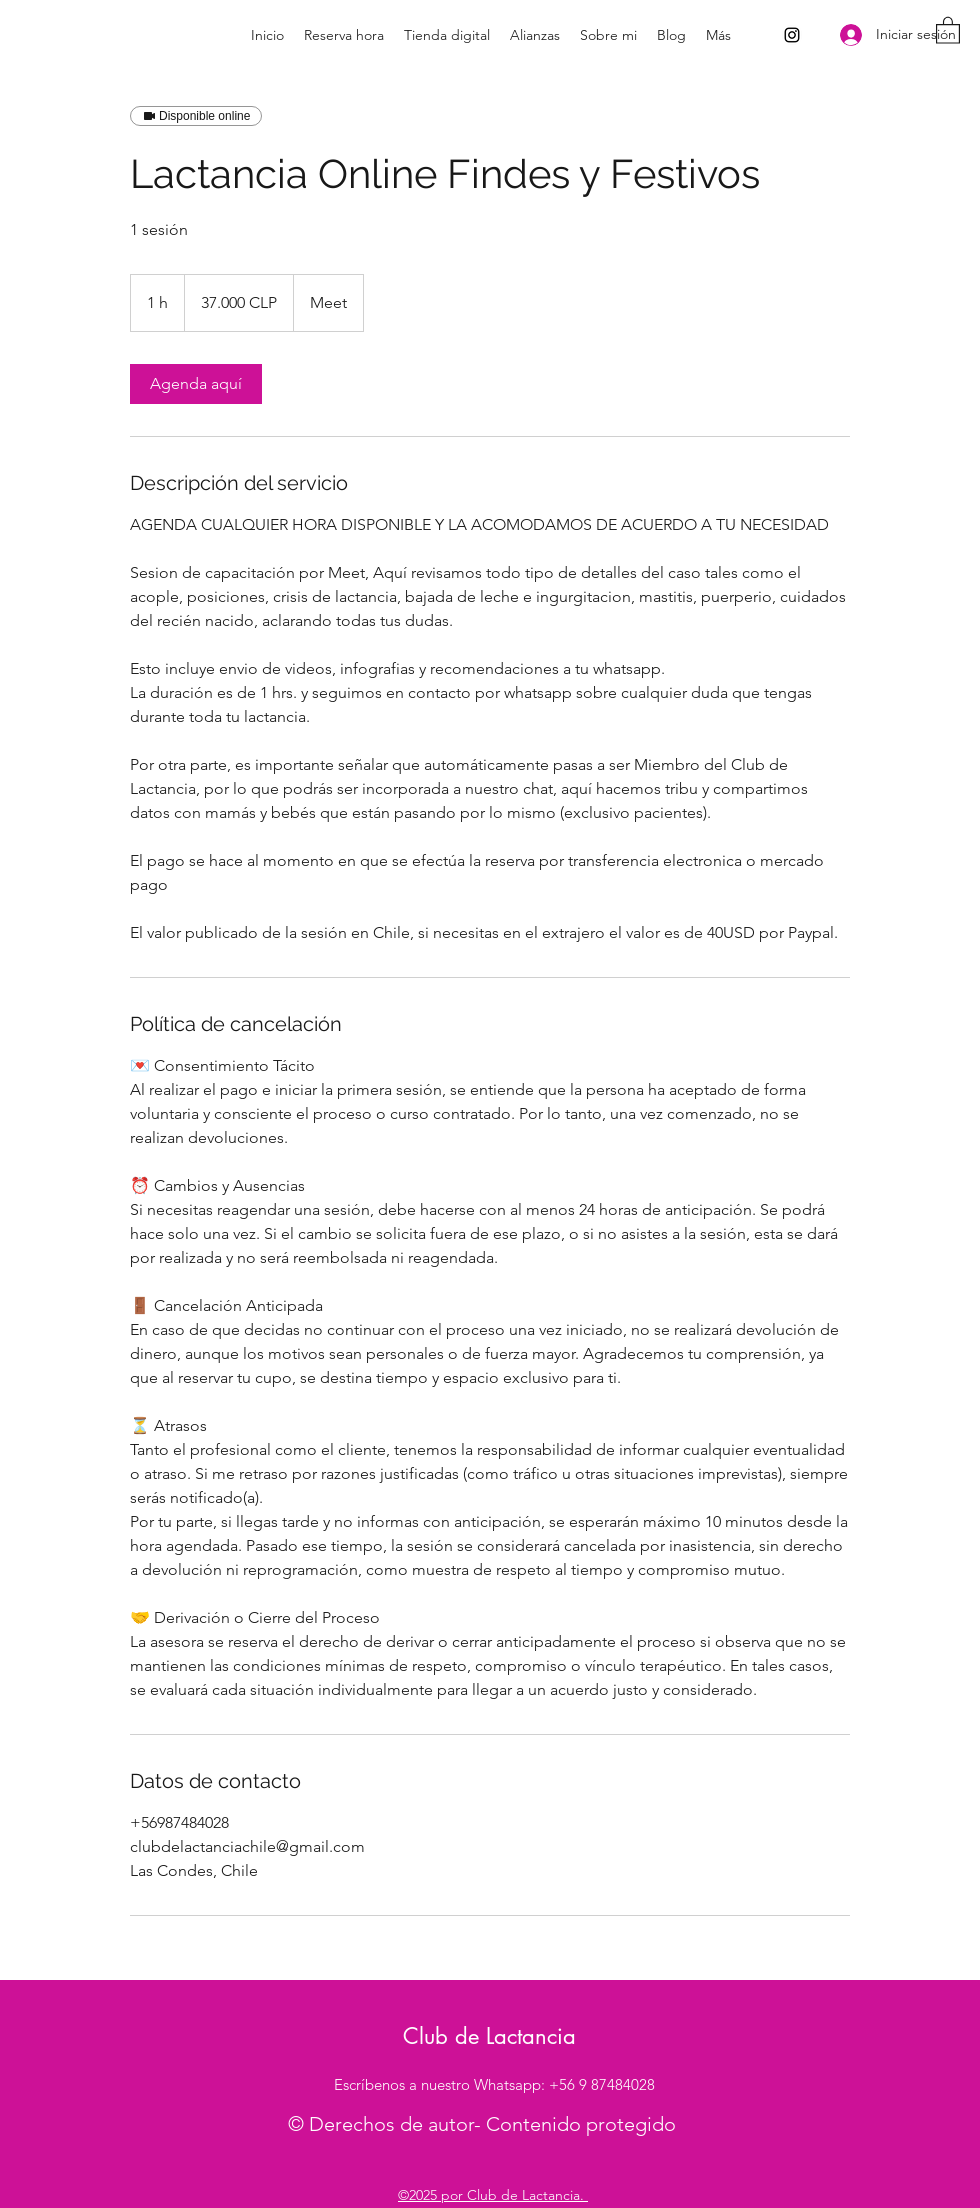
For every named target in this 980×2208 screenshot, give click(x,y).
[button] (948, 29)
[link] (196, 384)
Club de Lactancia (489, 2036)
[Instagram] (792, 35)
